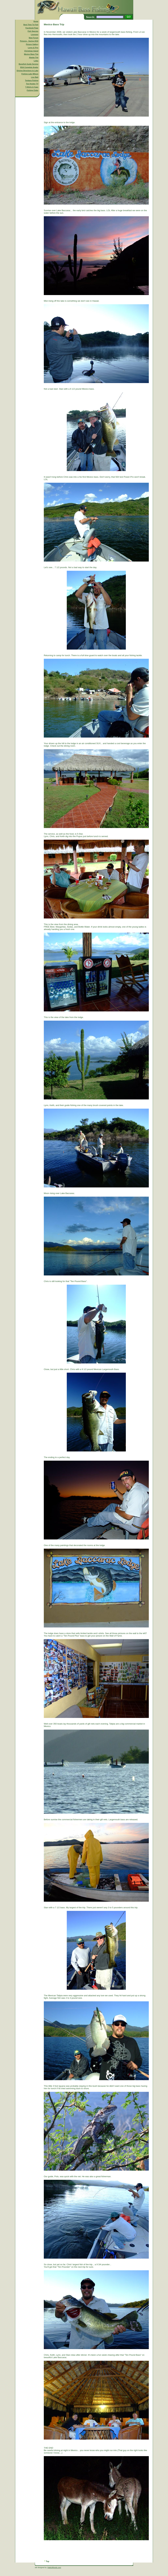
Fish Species (33, 31)
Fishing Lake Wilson (29, 74)
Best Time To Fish (30, 25)
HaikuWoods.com (54, 2567)
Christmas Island (31, 51)
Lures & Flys (33, 48)
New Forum (33, 38)
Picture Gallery (32, 44)
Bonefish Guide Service (28, 64)
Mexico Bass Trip (31, 54)
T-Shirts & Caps (31, 87)
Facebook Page (31, 28)
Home (35, 21)
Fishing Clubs (32, 90)
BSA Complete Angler (29, 67)
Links (36, 61)
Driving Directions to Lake (27, 71)
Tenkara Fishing (31, 80)
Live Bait (34, 77)
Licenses (34, 34)
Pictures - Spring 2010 (29, 41)
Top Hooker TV (32, 84)
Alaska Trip (33, 57)
